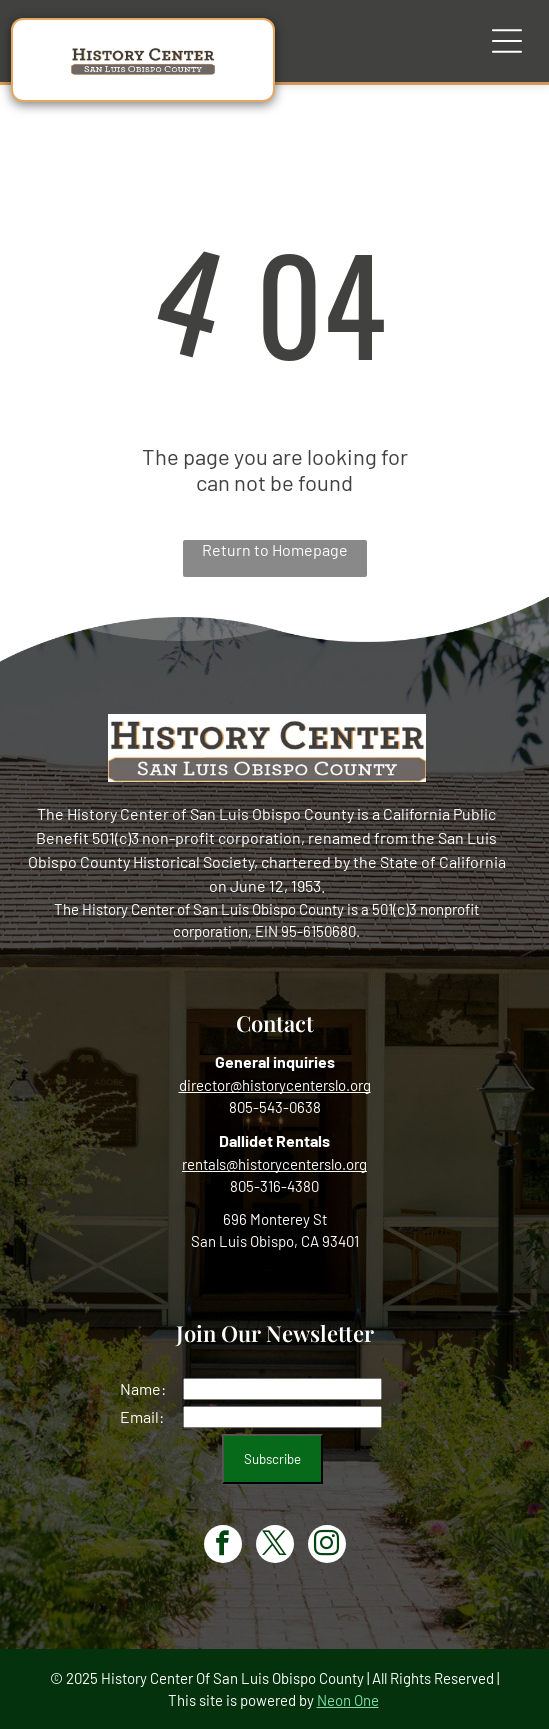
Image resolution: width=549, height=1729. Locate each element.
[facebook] (223, 1546)
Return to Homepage (275, 549)
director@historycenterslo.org (275, 1085)
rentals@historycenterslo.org (274, 1164)
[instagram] (327, 1546)
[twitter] (275, 1546)
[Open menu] (507, 41)
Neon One (348, 1700)
